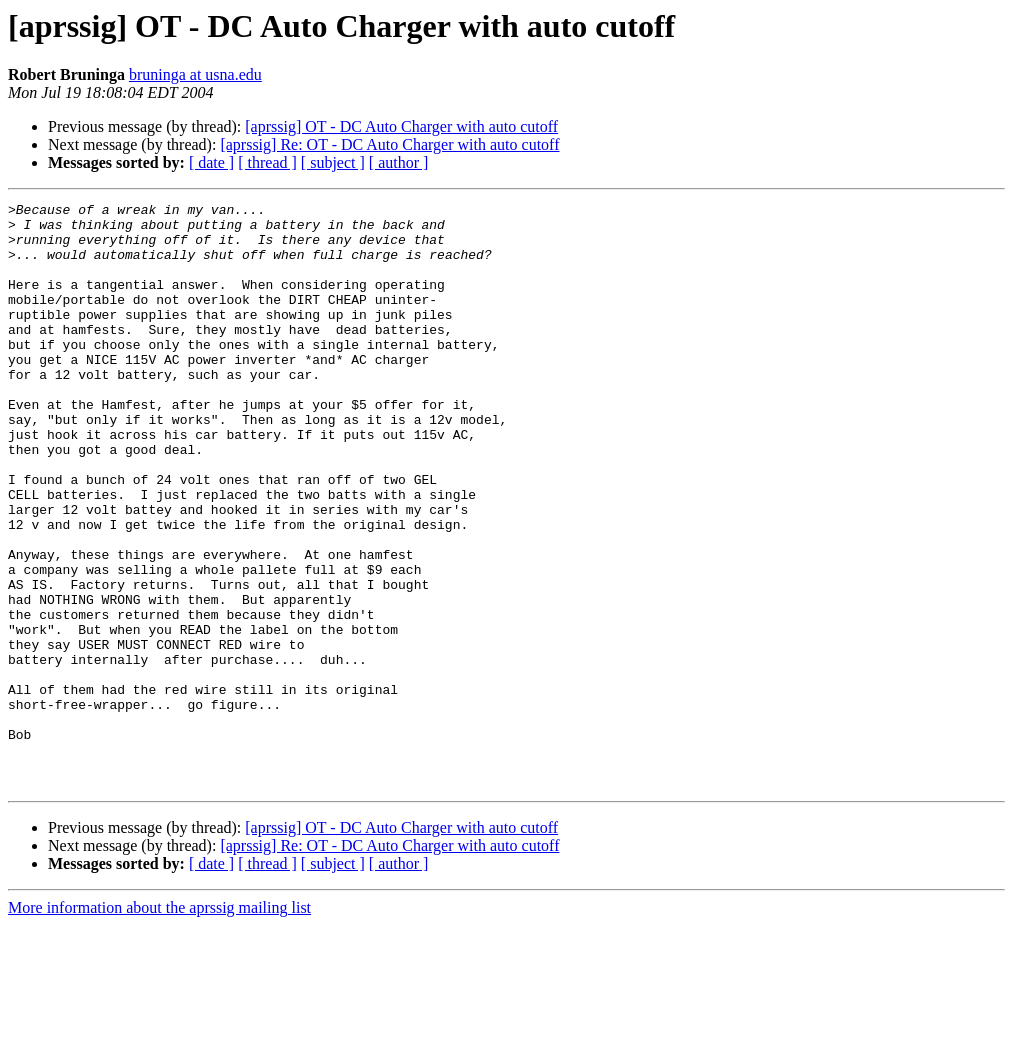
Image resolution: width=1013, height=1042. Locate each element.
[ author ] (399, 162)
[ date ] (211, 162)
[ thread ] (267, 162)
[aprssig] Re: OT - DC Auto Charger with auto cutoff (389, 144)
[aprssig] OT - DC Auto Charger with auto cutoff (401, 126)
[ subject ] (333, 162)
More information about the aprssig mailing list (159, 1024)
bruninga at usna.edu (195, 74)
